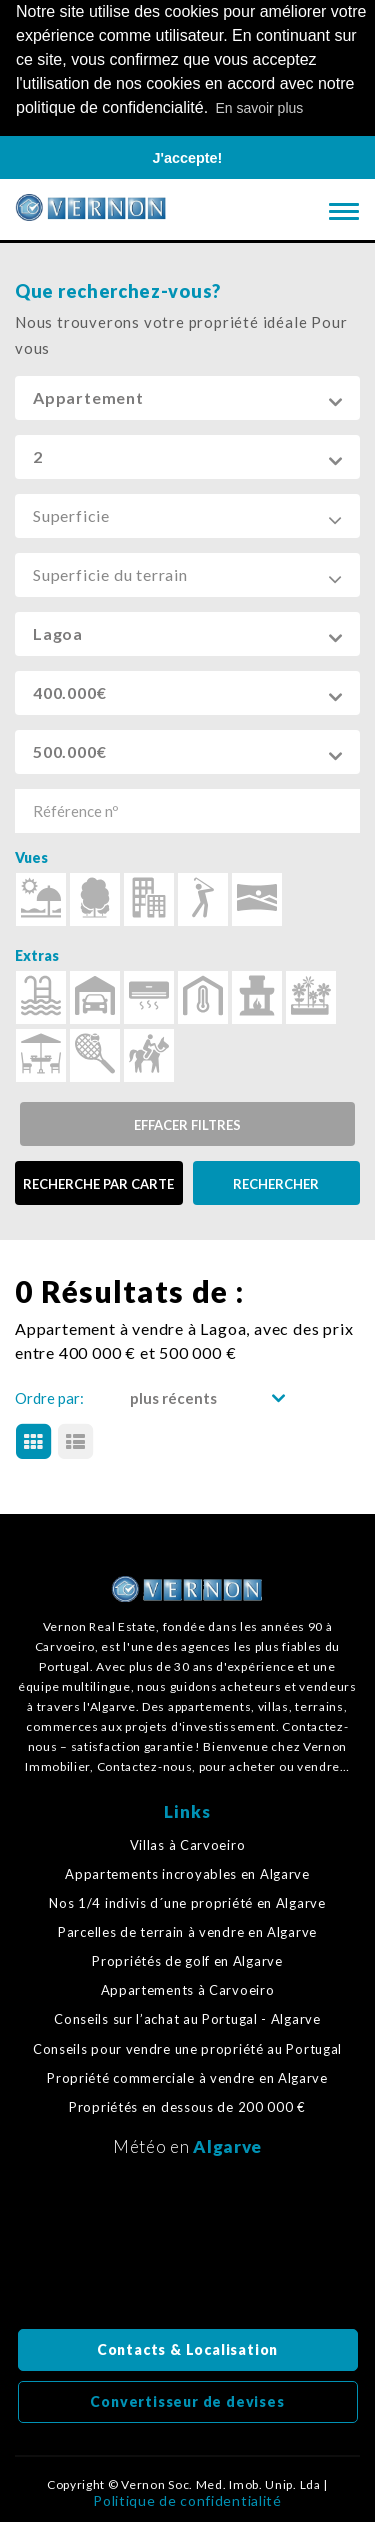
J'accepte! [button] (188, 158)
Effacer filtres (187, 1123)
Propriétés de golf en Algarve (187, 1959)
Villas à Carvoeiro (188, 1842)
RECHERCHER (276, 1182)
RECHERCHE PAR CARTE (98, 1182)
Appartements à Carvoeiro (188, 1988)
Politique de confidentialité (187, 2499)
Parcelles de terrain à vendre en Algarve (187, 1930)
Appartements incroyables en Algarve (187, 1871)
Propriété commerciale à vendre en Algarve (187, 2075)
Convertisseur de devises (187, 2399)
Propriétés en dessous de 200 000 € (187, 2105)
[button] (187, 396)
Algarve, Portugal (188, 2247)
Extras (37, 953)
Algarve (227, 2144)
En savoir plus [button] (259, 108)
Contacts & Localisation (187, 2347)
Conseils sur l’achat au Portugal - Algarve (187, 2017)
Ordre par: (49, 1396)
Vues (31, 855)
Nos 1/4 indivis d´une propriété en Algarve (187, 1901)
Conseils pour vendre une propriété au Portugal (187, 2046)
